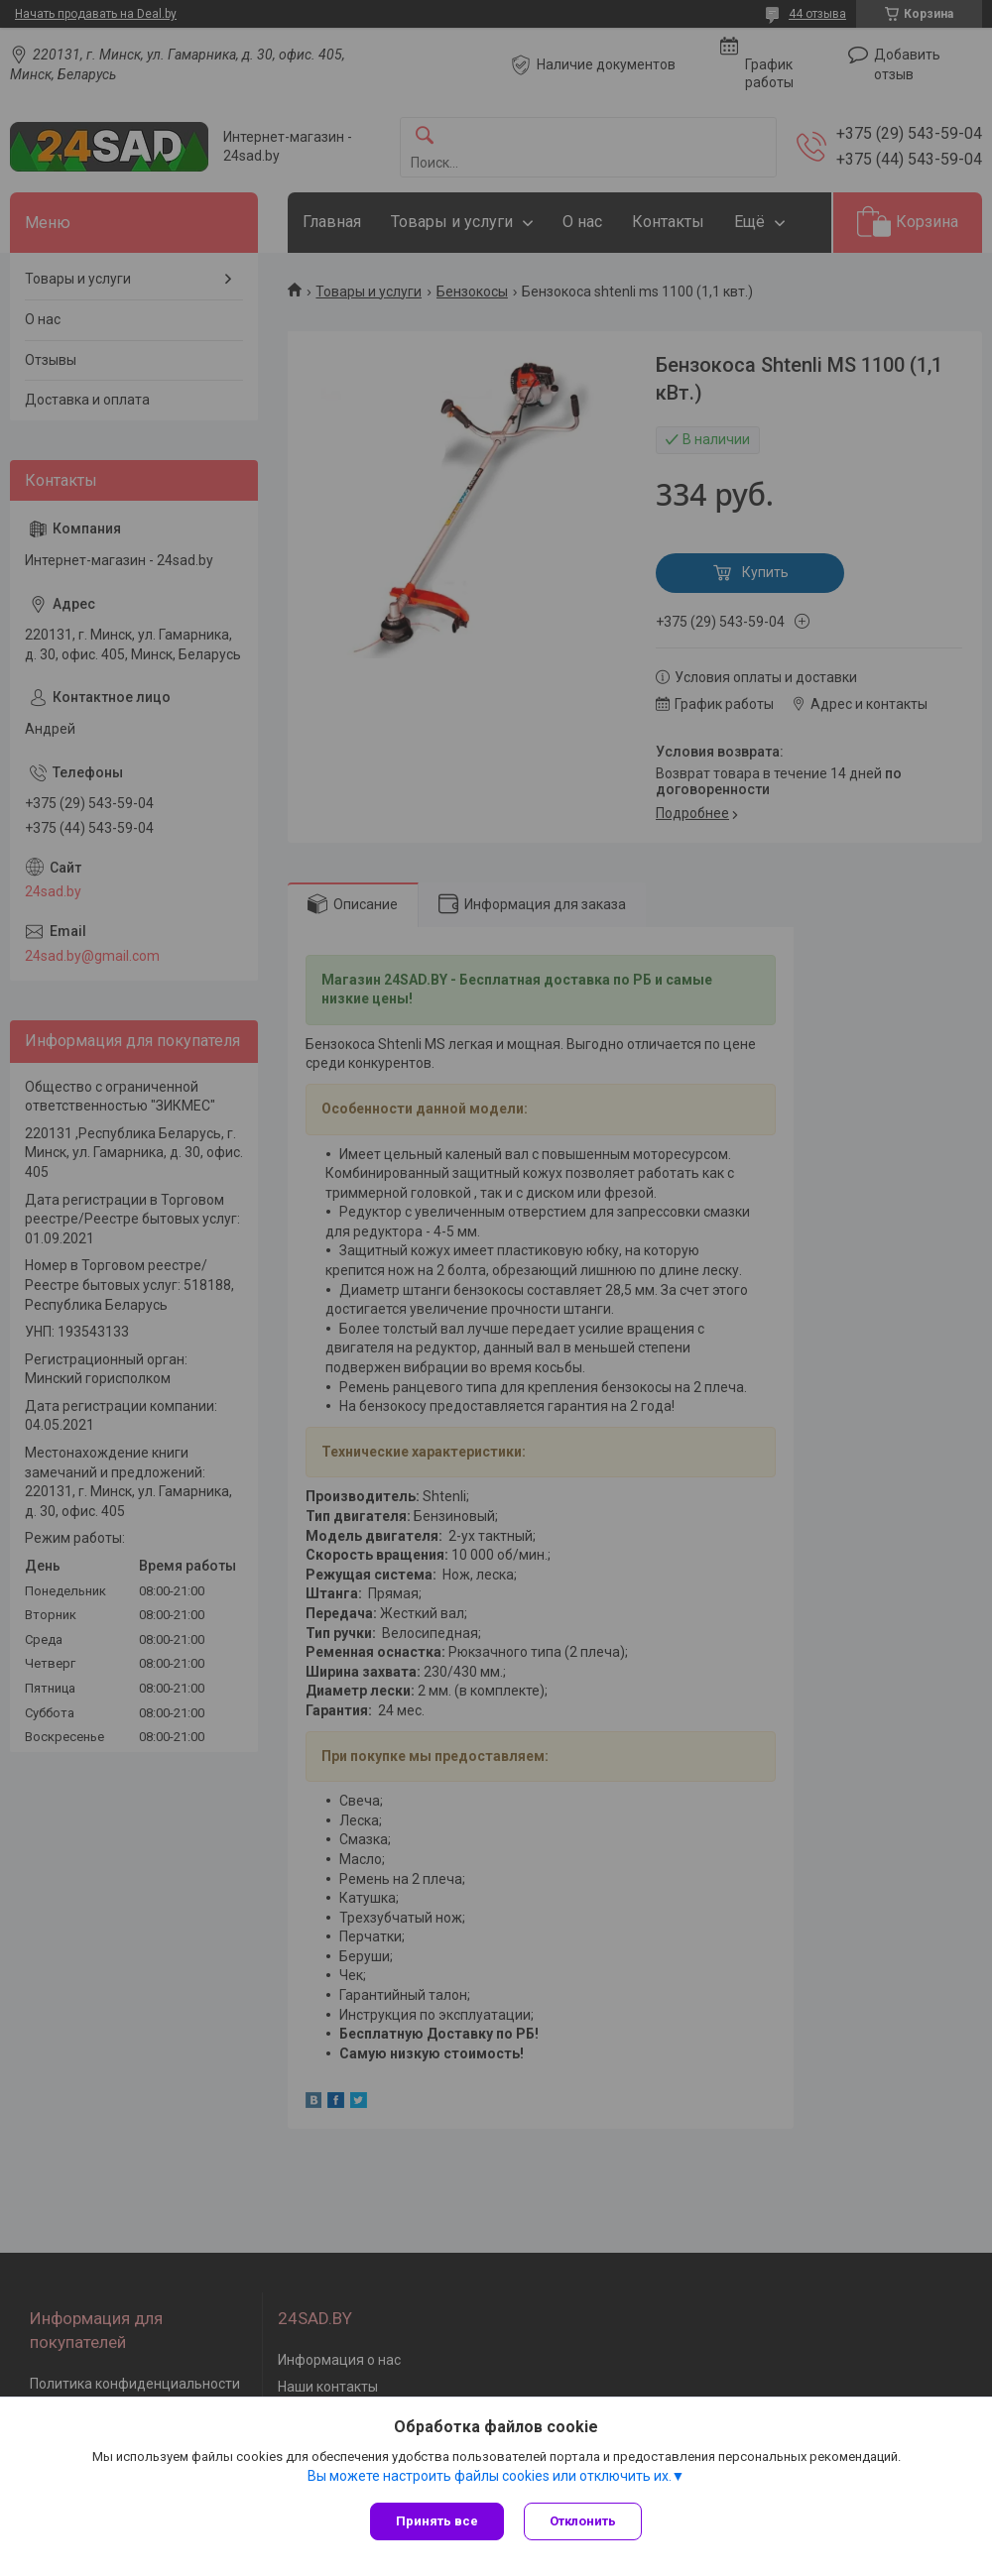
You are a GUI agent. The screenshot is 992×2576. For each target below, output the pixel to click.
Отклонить (583, 2521)
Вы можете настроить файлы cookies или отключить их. (490, 2476)
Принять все (437, 2521)
